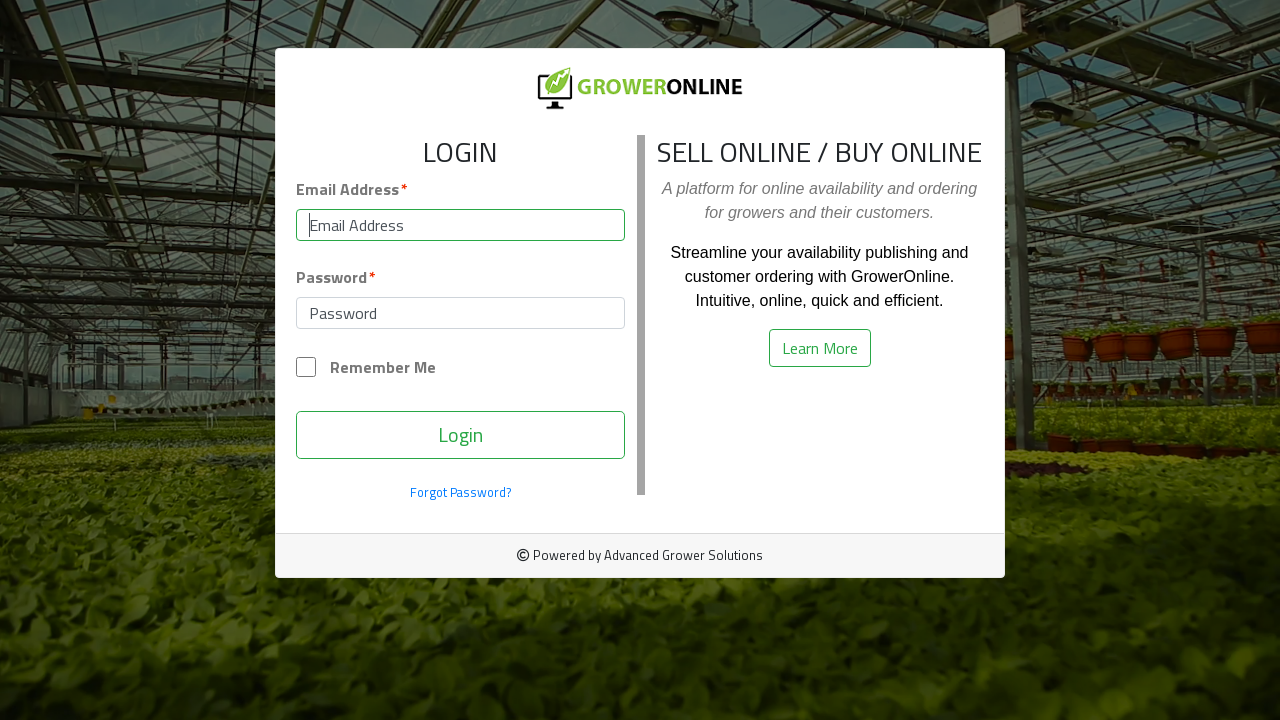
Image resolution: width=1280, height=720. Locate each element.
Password (331, 277)
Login (460, 434)
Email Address (347, 189)
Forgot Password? (461, 492)
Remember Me (366, 367)
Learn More (820, 348)
